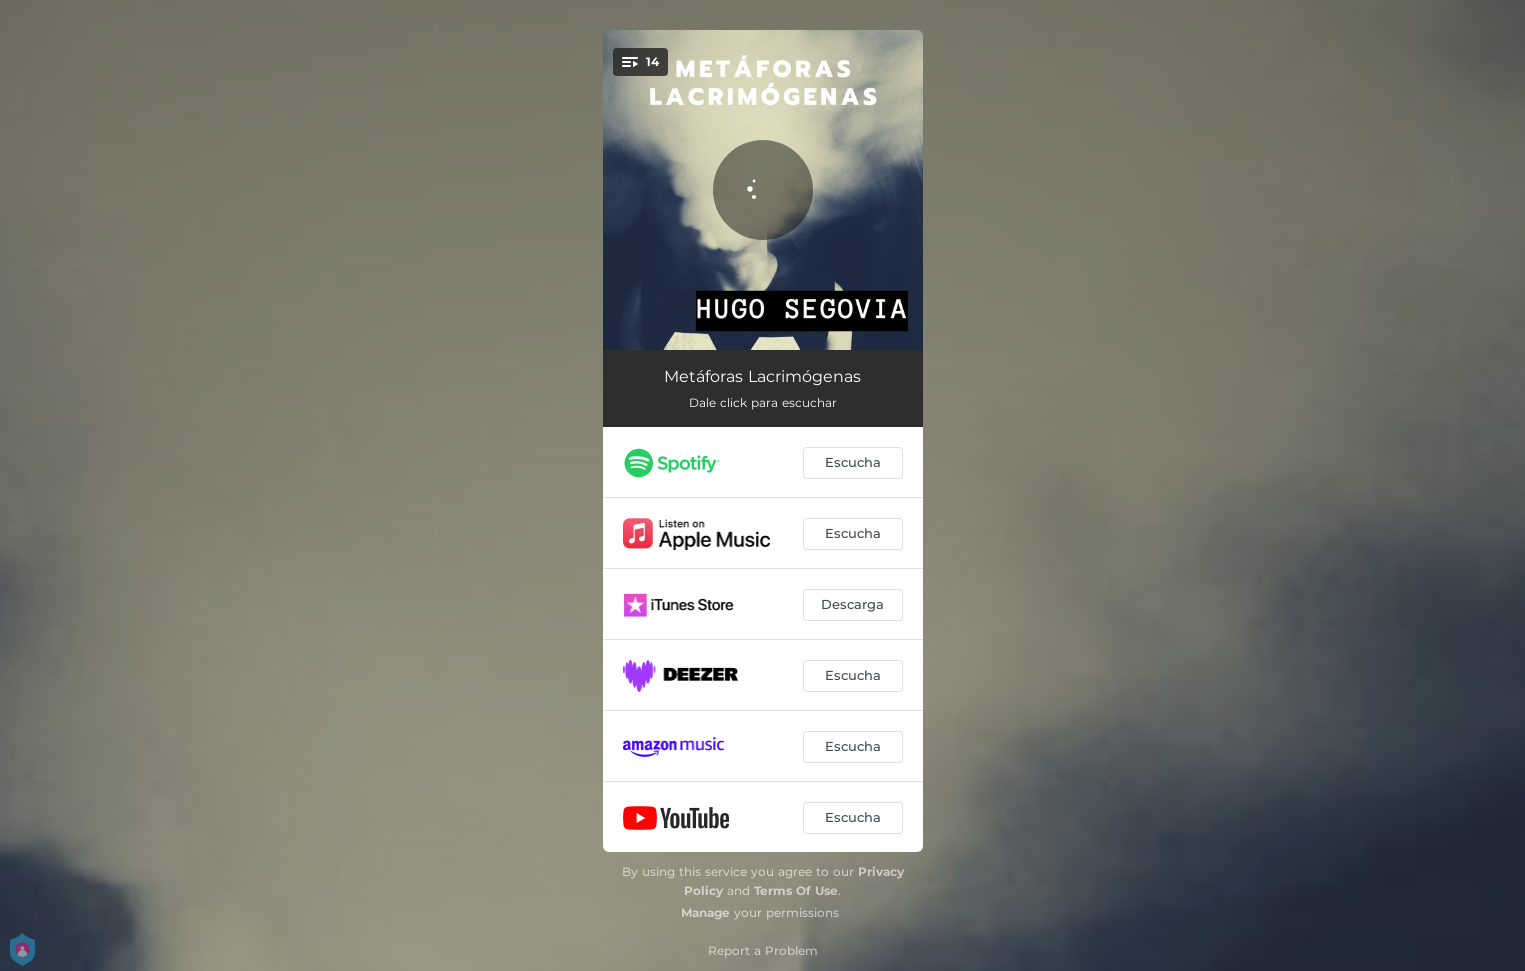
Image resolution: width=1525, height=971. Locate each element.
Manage (705, 912)
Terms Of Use (796, 890)
